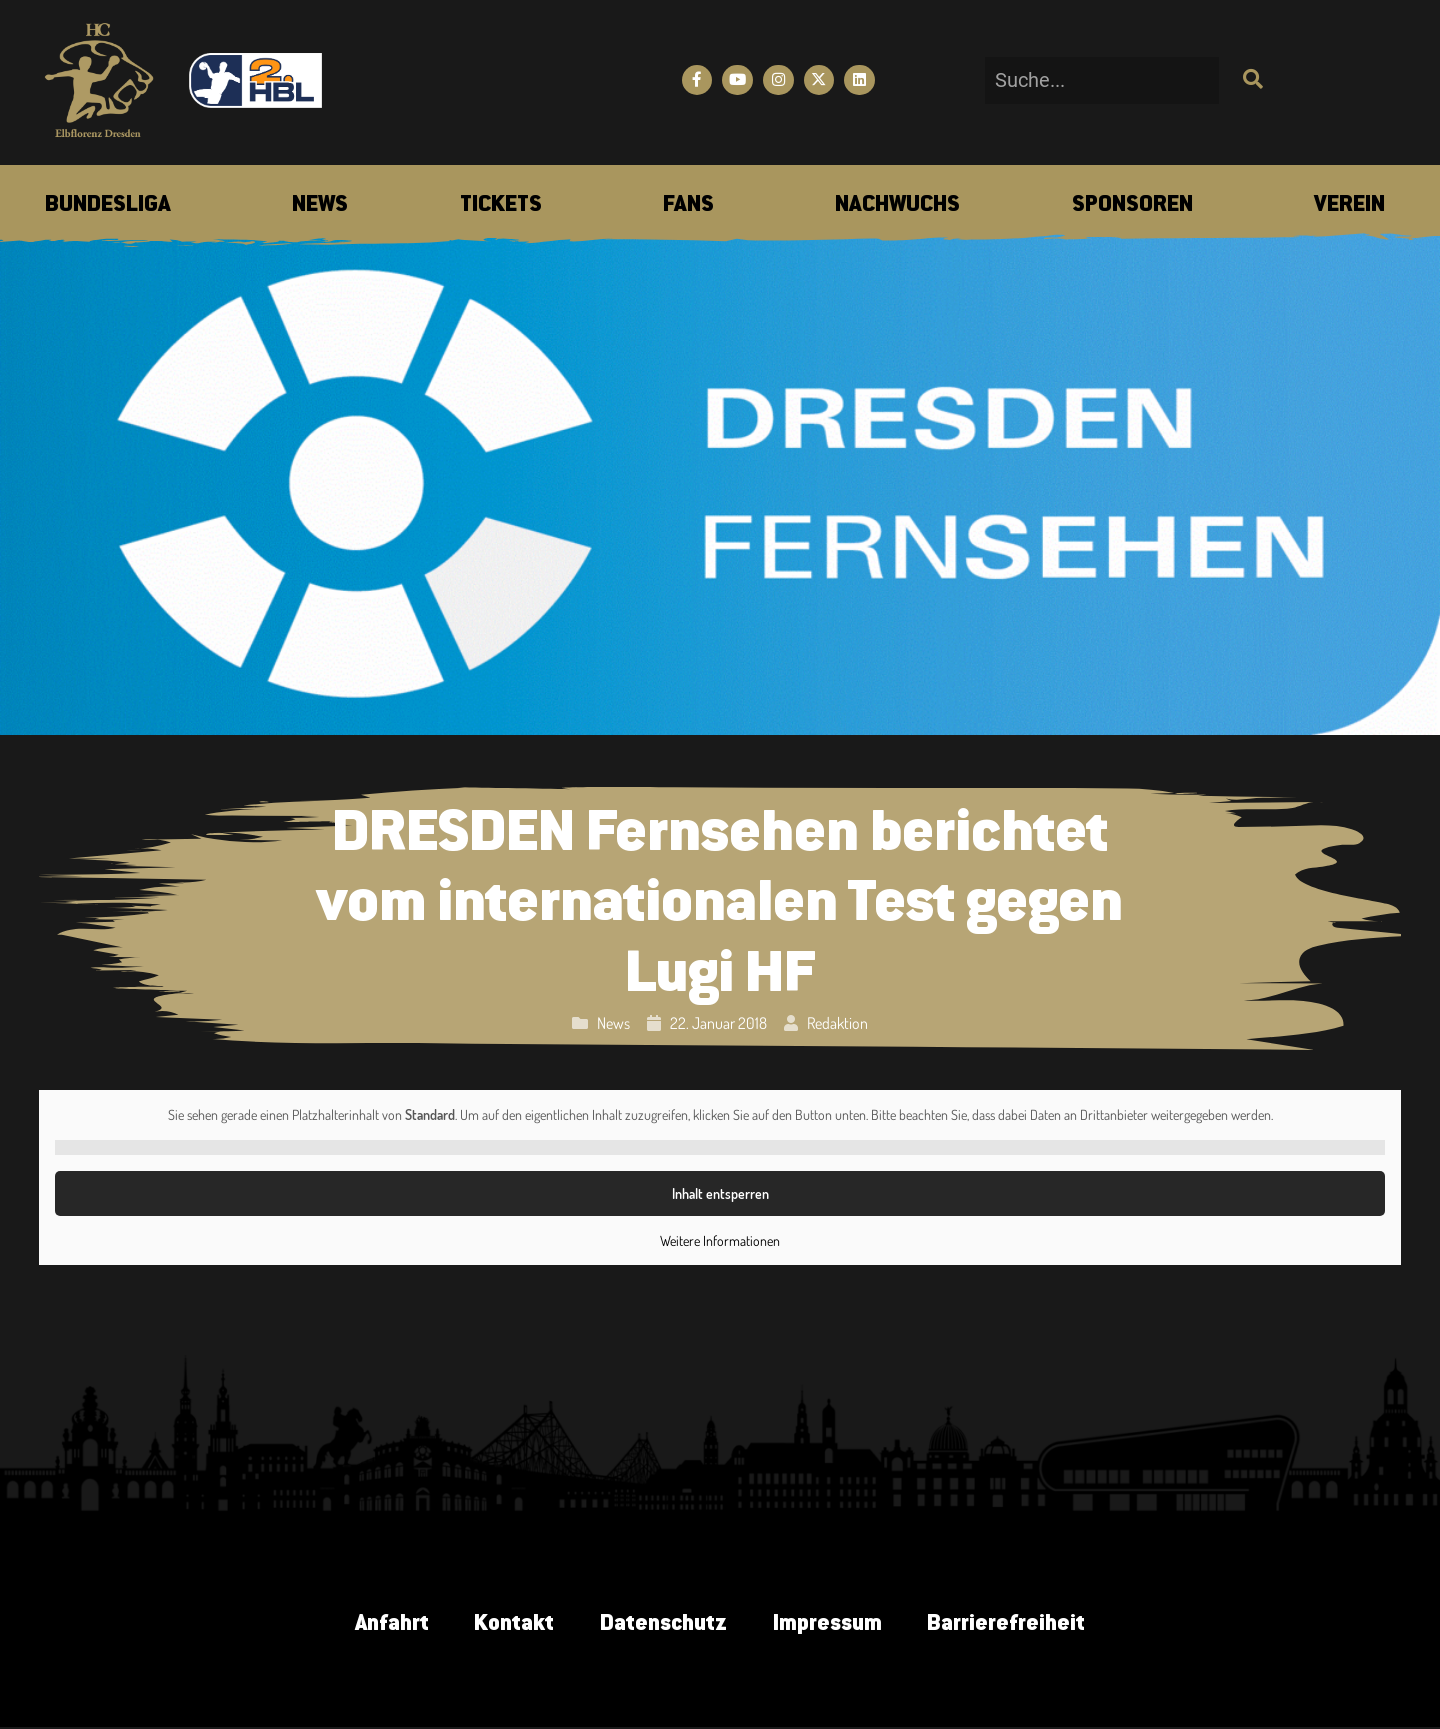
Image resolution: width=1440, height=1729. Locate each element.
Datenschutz (663, 1625)
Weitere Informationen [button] (720, 1240)
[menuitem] (108, 206)
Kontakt (509, 1625)
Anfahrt (381, 1625)
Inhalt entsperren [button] (719, 1193)
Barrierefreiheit (1017, 1625)
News (613, 1023)
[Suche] (1250, 80)
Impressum (832, 1625)
